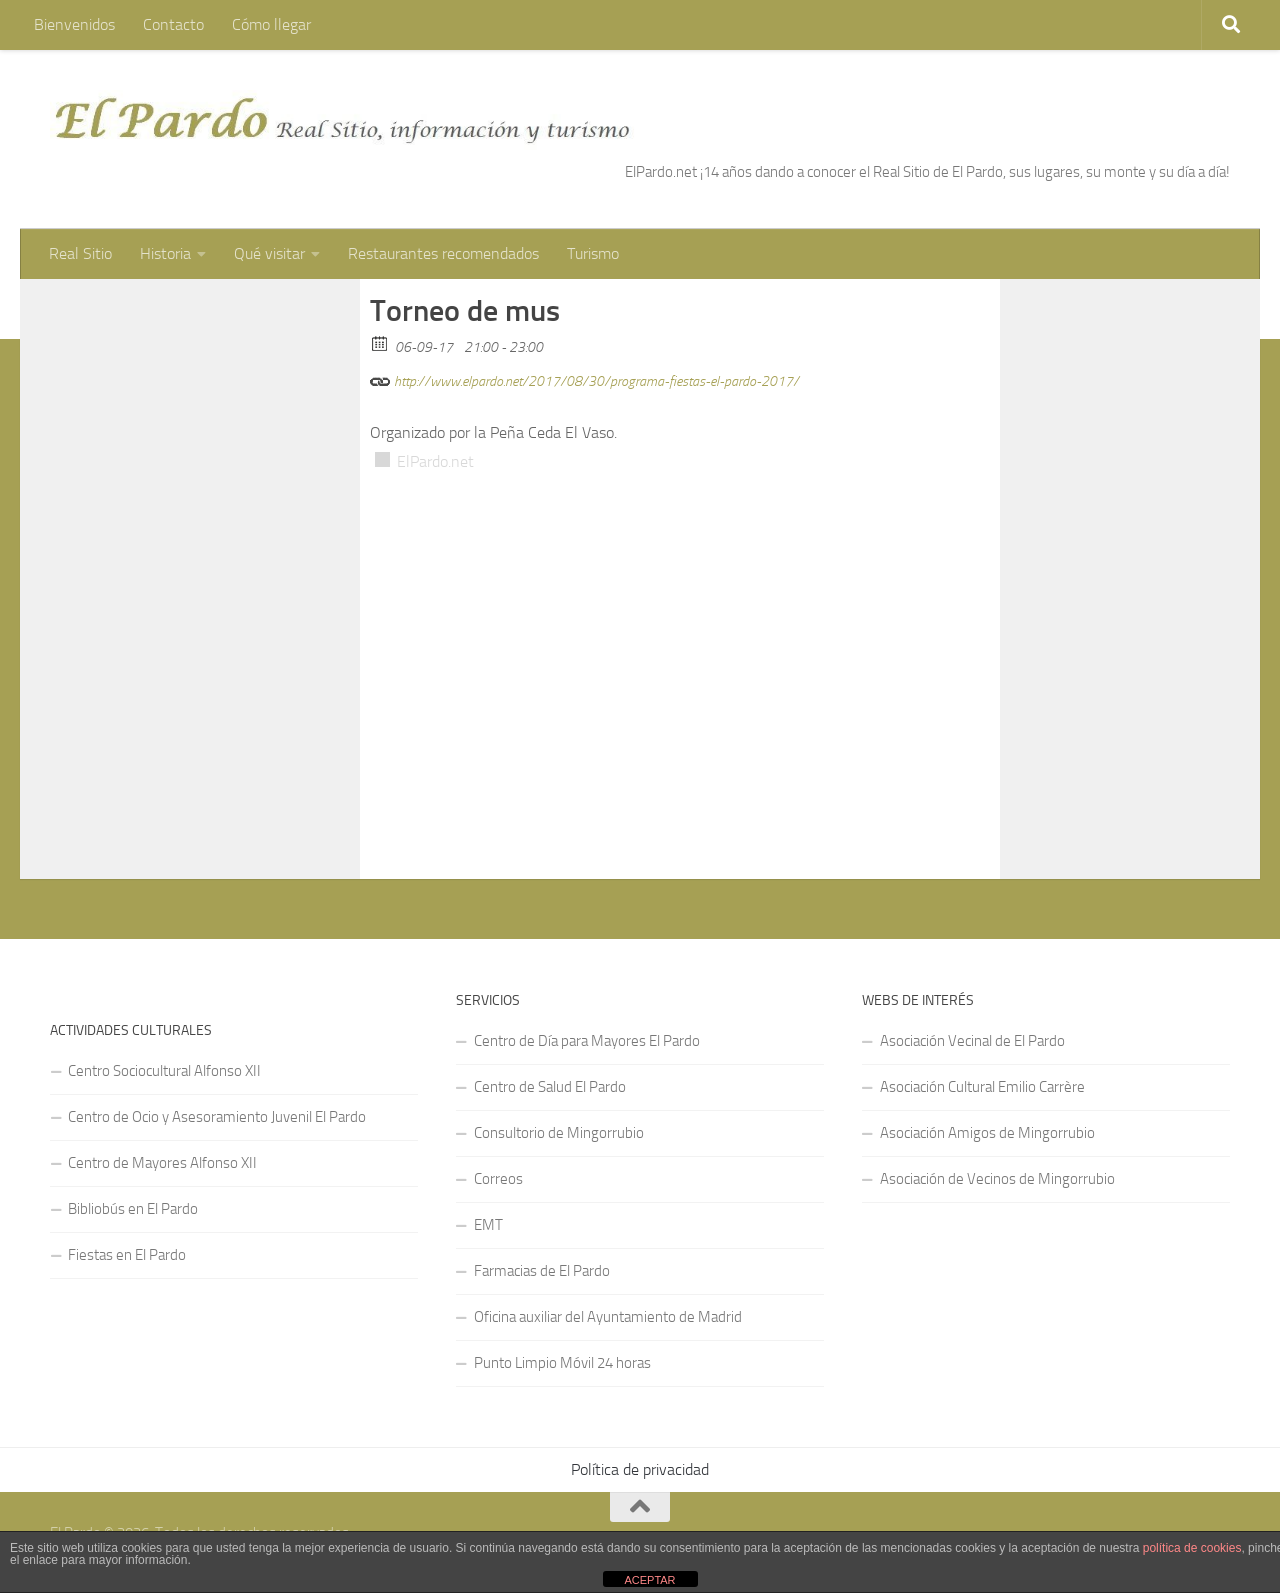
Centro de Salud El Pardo (550, 1087)
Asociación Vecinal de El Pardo (972, 1041)
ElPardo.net (435, 461)
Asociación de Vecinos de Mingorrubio (997, 1179)
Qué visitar (269, 253)
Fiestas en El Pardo (127, 1255)
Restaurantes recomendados (443, 253)
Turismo (593, 253)
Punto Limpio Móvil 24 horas (562, 1363)
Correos (498, 1179)
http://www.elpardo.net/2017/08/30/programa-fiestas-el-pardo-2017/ (584, 378)
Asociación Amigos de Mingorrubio (987, 1133)
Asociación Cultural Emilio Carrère (982, 1087)
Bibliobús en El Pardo (133, 1209)
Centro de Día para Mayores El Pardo (587, 1041)
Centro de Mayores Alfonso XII (162, 1163)
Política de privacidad (640, 1469)
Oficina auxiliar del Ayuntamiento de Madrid (608, 1317)
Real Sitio (80, 253)
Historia (165, 253)
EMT (488, 1225)
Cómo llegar (271, 24)
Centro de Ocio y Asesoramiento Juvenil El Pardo (217, 1117)
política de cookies (1192, 1548)
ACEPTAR (649, 1580)
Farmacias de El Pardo (542, 1271)
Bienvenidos (74, 24)
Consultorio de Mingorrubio (559, 1133)
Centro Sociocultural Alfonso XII (164, 1071)
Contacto (173, 24)
